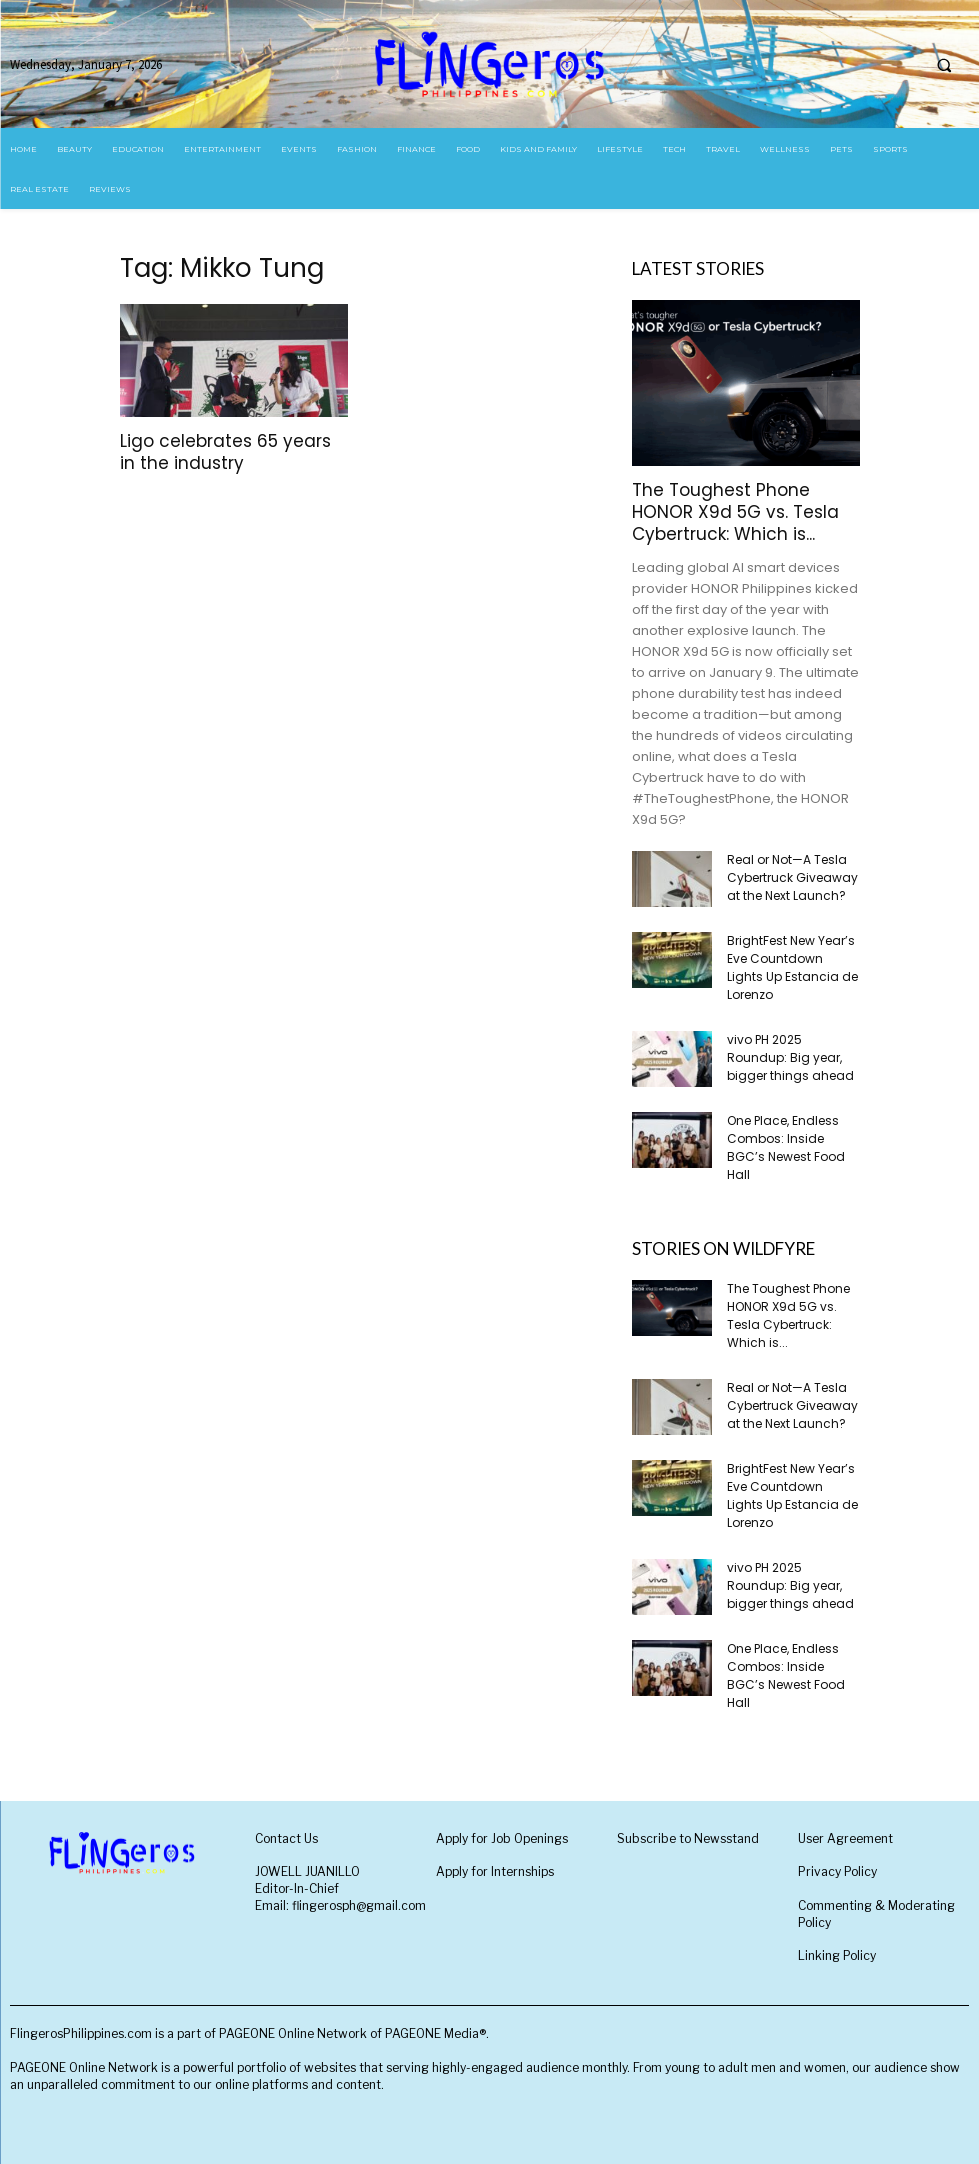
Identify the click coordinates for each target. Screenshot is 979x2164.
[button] (944, 65)
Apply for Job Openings (502, 1838)
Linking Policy (837, 1955)
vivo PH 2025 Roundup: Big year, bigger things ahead (790, 1057)
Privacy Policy (837, 1871)
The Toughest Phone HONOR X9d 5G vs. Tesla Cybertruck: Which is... (735, 512)
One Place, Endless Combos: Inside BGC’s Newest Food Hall (786, 1147)
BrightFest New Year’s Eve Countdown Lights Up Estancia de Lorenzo (792, 967)
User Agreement (845, 1838)
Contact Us (286, 1838)
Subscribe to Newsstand (688, 1838)
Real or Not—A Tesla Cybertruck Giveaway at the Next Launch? (792, 877)
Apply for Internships (495, 1871)
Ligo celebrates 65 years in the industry (225, 452)
